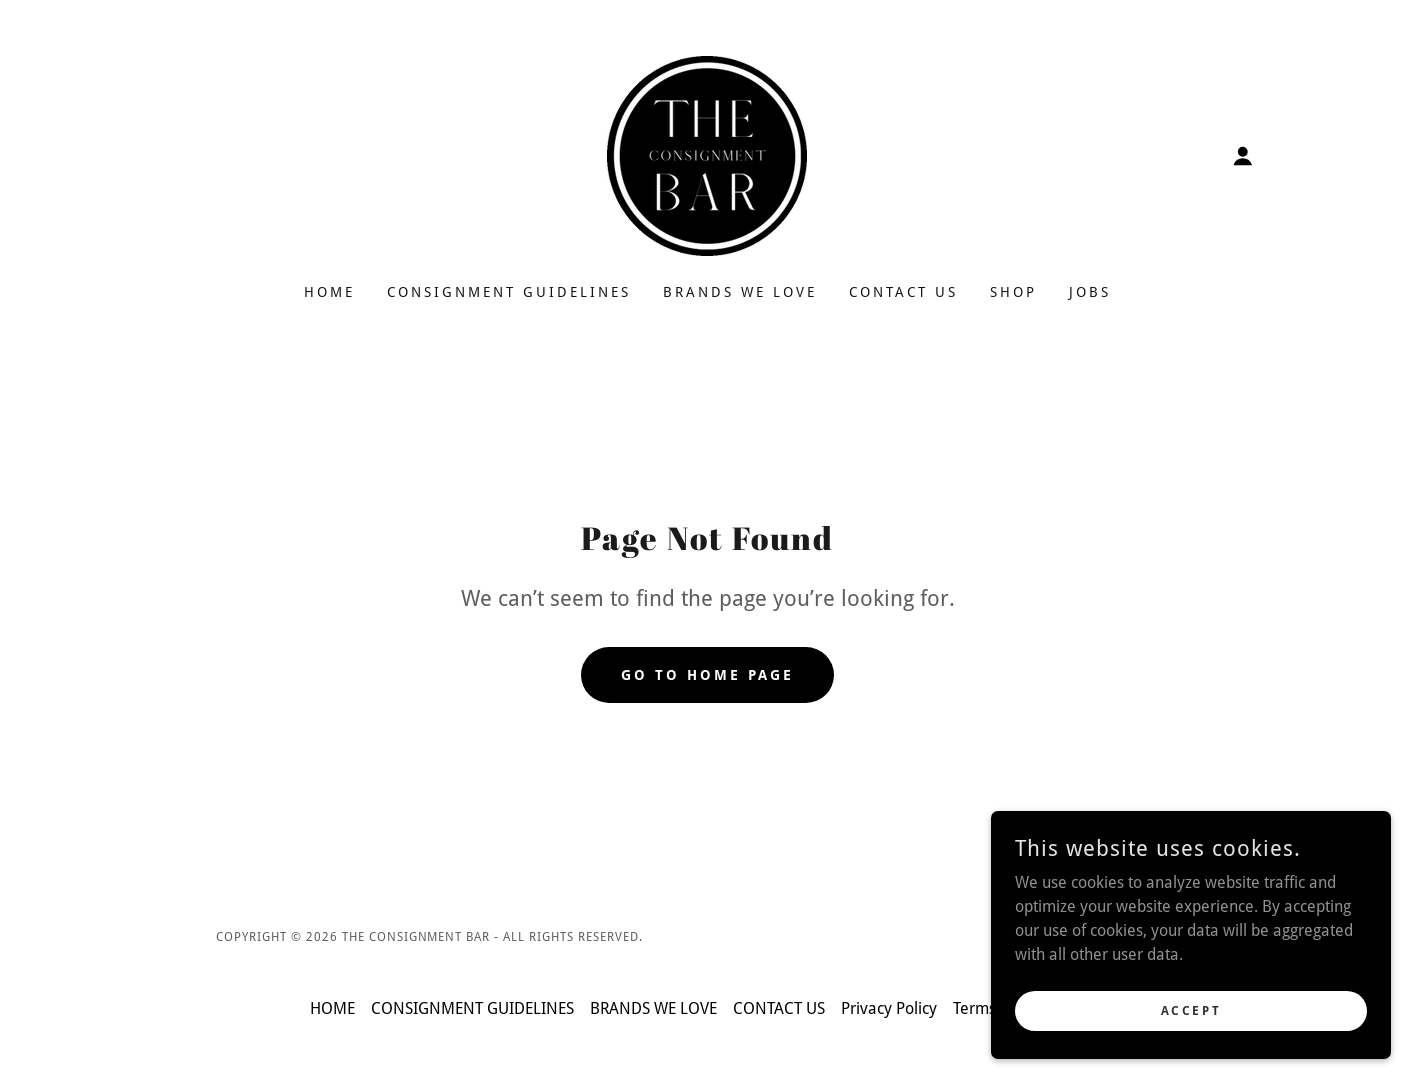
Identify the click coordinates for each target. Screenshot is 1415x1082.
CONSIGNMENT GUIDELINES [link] (509, 292)
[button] (1243, 156)
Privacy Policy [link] (889, 1008)
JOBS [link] (1090, 292)
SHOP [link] (1013, 292)
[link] (707, 154)
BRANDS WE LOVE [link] (740, 292)
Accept (1191, 1010)
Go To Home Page (707, 675)
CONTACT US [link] (903, 292)
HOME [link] (329, 292)
